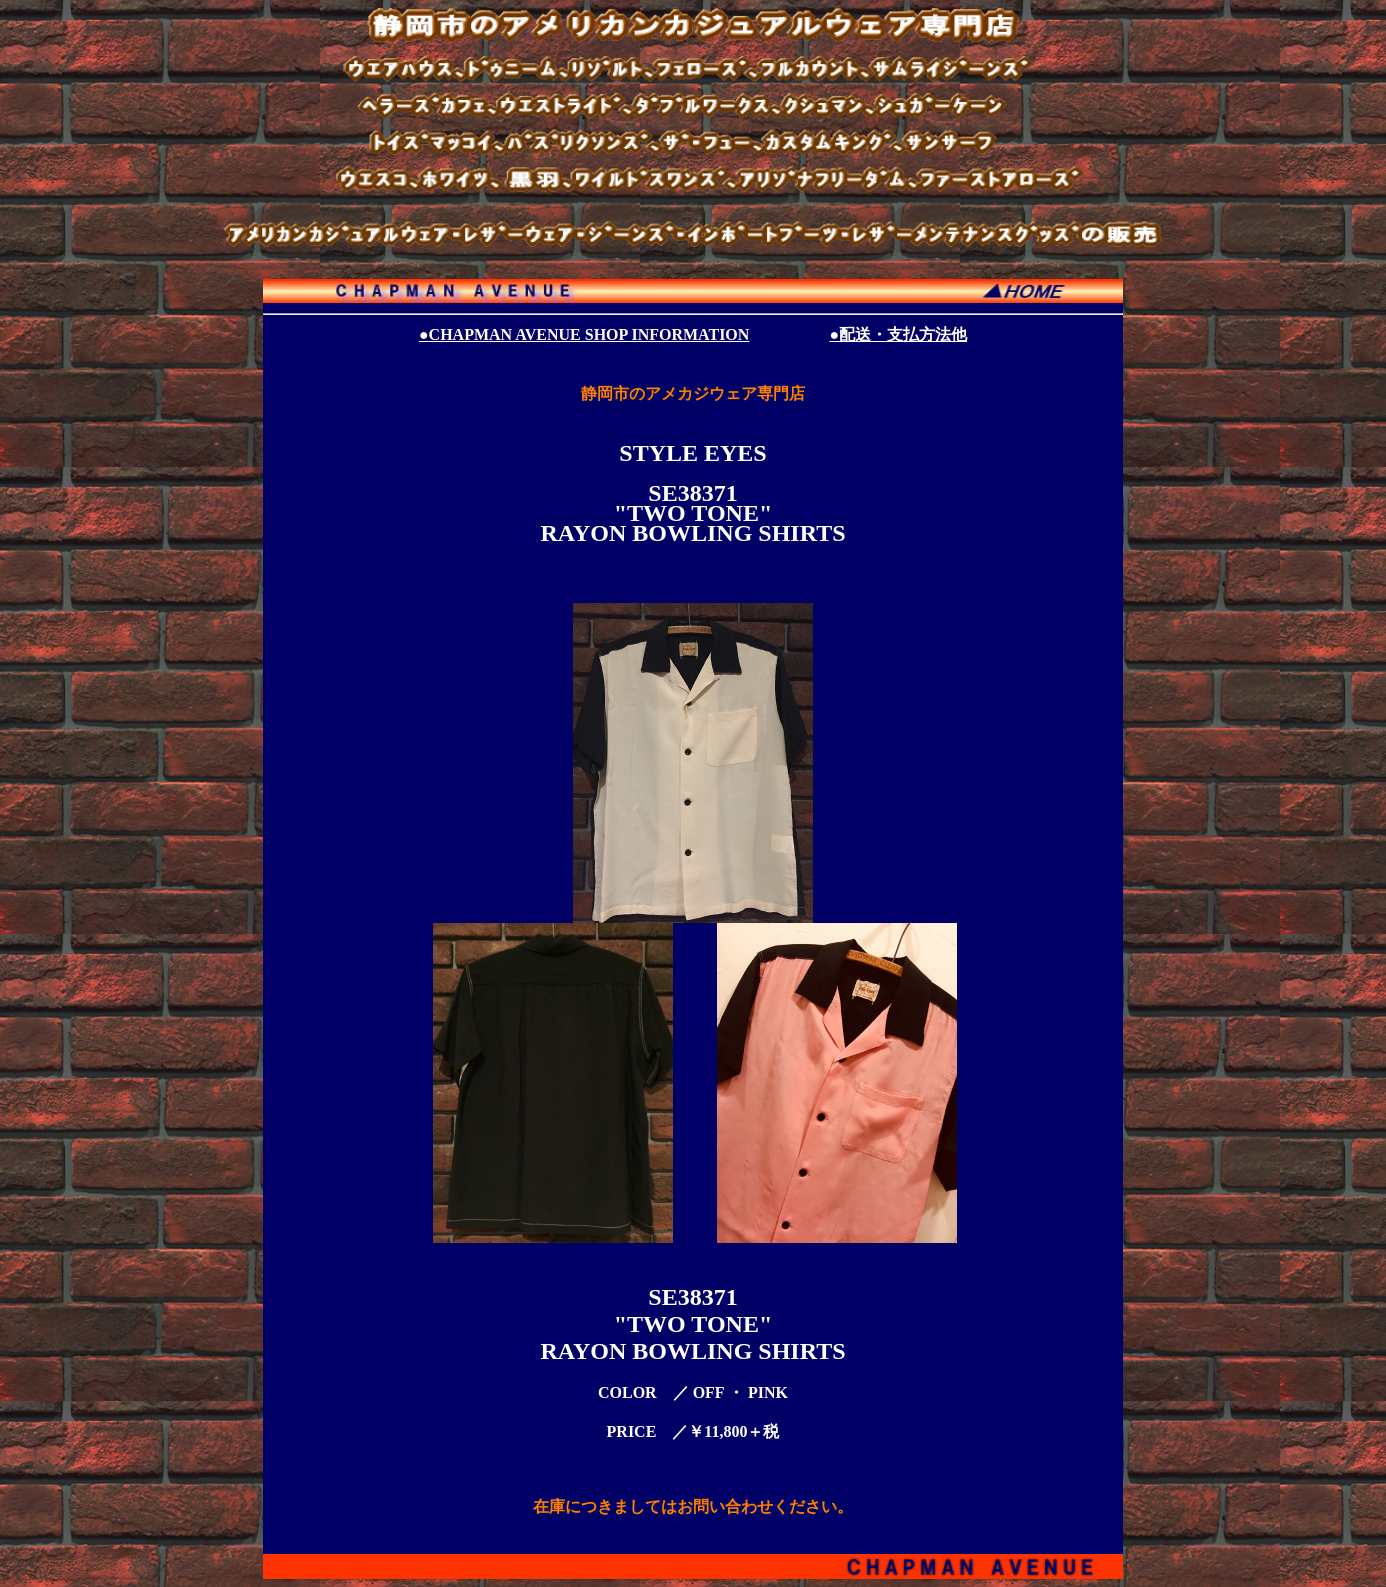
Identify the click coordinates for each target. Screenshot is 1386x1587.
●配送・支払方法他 (898, 334)
